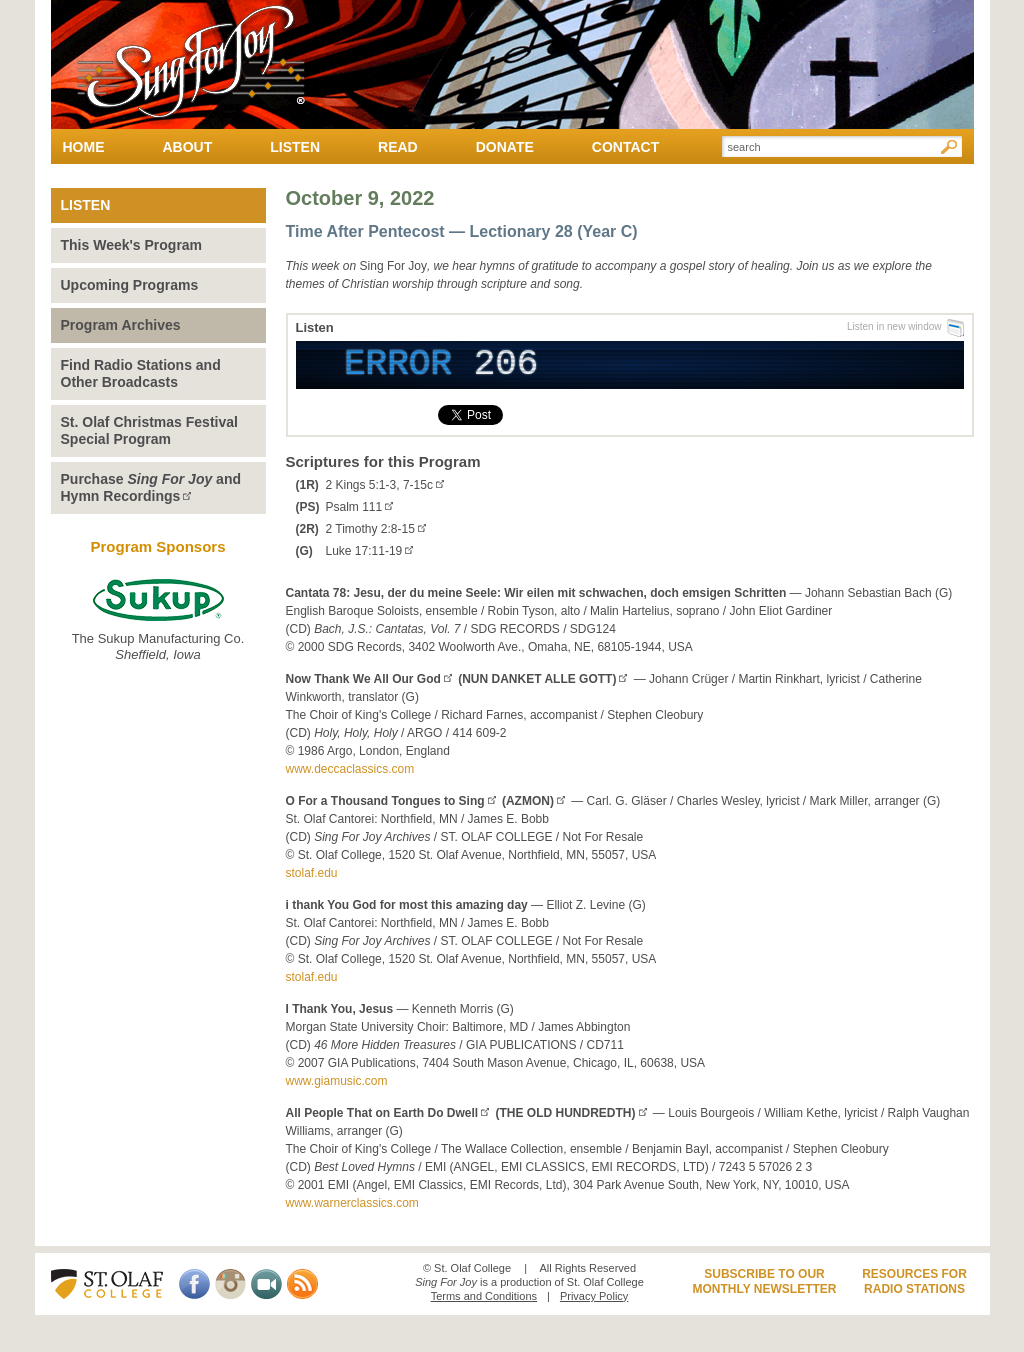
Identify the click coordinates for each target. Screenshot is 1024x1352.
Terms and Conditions (484, 1296)
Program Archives (121, 325)
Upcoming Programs (130, 285)
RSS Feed (302, 1284)
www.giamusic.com (337, 1081)
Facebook (194, 1284)
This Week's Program (132, 245)
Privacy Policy (594, 1296)
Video (266, 1284)
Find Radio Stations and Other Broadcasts (141, 373)
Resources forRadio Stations (914, 1282)
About (188, 147)
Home (84, 147)
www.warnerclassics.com (352, 1203)
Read (398, 147)
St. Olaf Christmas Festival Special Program (149, 430)
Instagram (230, 1284)
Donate (505, 147)
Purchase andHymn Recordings (151, 487)
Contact (625, 147)
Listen (295, 147)
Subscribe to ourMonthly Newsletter (764, 1282)
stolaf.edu (312, 873)
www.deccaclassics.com (350, 769)
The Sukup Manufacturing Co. (158, 620)
